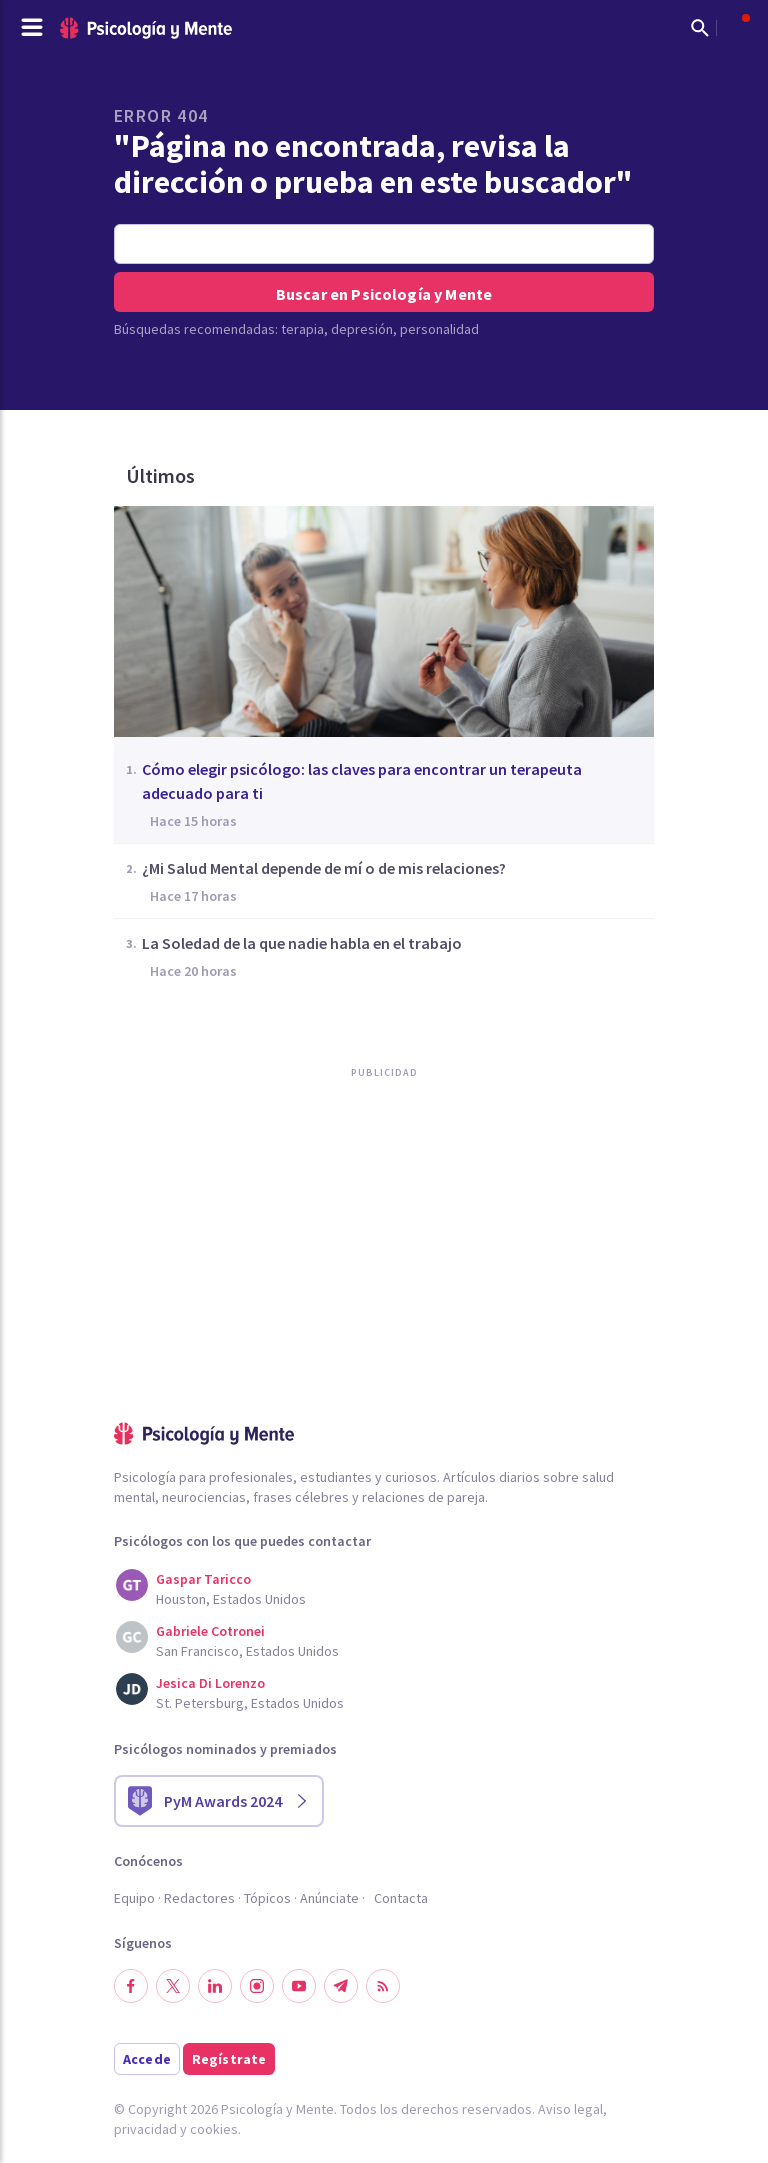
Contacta (401, 1898)
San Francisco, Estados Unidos (247, 1651)
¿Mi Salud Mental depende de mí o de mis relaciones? (324, 868)
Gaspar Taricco (203, 1579)
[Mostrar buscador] (700, 28)
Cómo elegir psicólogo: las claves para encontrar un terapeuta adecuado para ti (362, 781)
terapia (302, 329)
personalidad (439, 329)
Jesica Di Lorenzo (210, 1683)
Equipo (134, 1898)
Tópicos (267, 1898)
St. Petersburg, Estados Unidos (250, 1703)
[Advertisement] (264, 1291)
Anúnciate (329, 1898)
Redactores (199, 1898)
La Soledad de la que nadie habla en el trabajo (302, 943)
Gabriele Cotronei (210, 1631)
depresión (362, 329)
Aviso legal (570, 2109)
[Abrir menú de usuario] (736, 28)
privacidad (145, 2129)
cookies (214, 2129)
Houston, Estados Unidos (231, 1599)
